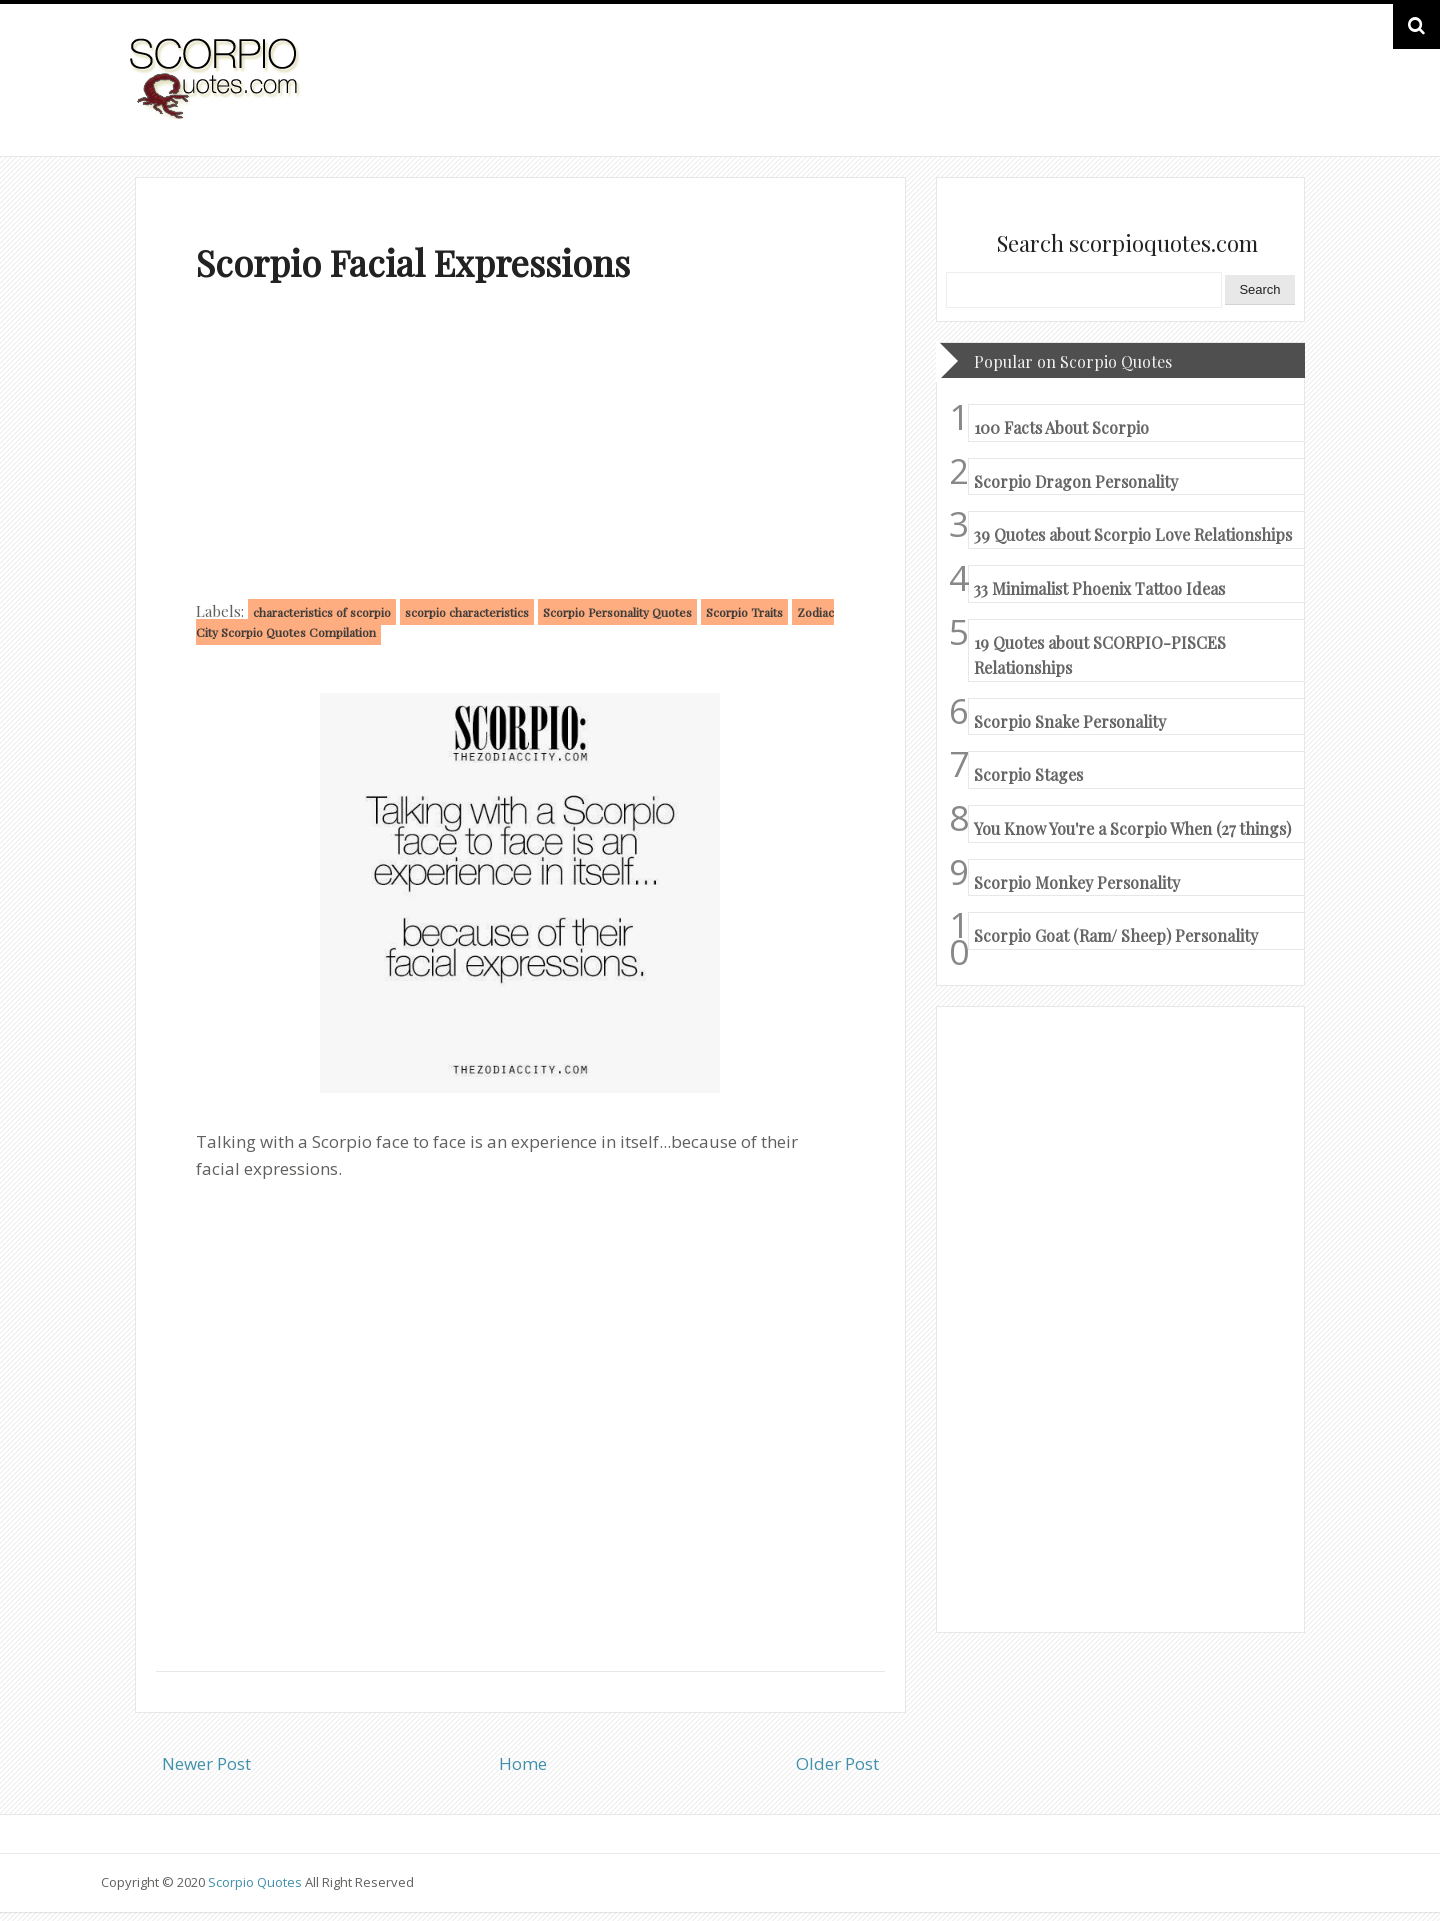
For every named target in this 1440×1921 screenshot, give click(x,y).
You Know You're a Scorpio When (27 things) (1132, 828)
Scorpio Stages (1028, 774)
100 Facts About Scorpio (1061, 427)
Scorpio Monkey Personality (1077, 882)
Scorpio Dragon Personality (1076, 481)
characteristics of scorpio (322, 612)
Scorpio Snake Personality (1070, 721)
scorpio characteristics (467, 612)
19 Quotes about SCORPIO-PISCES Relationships (1100, 655)
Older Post (837, 1763)
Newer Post (206, 1763)
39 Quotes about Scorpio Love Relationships (1133, 534)
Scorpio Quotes (256, 1882)
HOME (1286, 98)
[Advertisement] (520, 446)
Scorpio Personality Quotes (617, 612)
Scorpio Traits (744, 612)
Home (523, 1763)
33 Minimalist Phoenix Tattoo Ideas (1099, 588)
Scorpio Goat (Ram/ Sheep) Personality (1116, 935)
